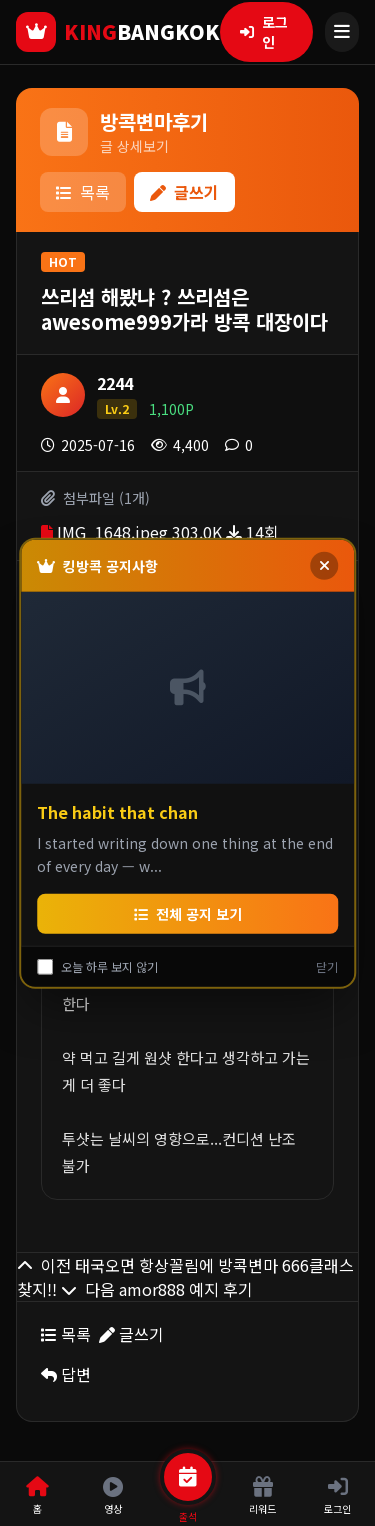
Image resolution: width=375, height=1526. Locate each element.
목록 (83, 192)
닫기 (327, 966)
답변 (66, 1374)
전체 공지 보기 (188, 913)
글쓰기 (184, 192)
